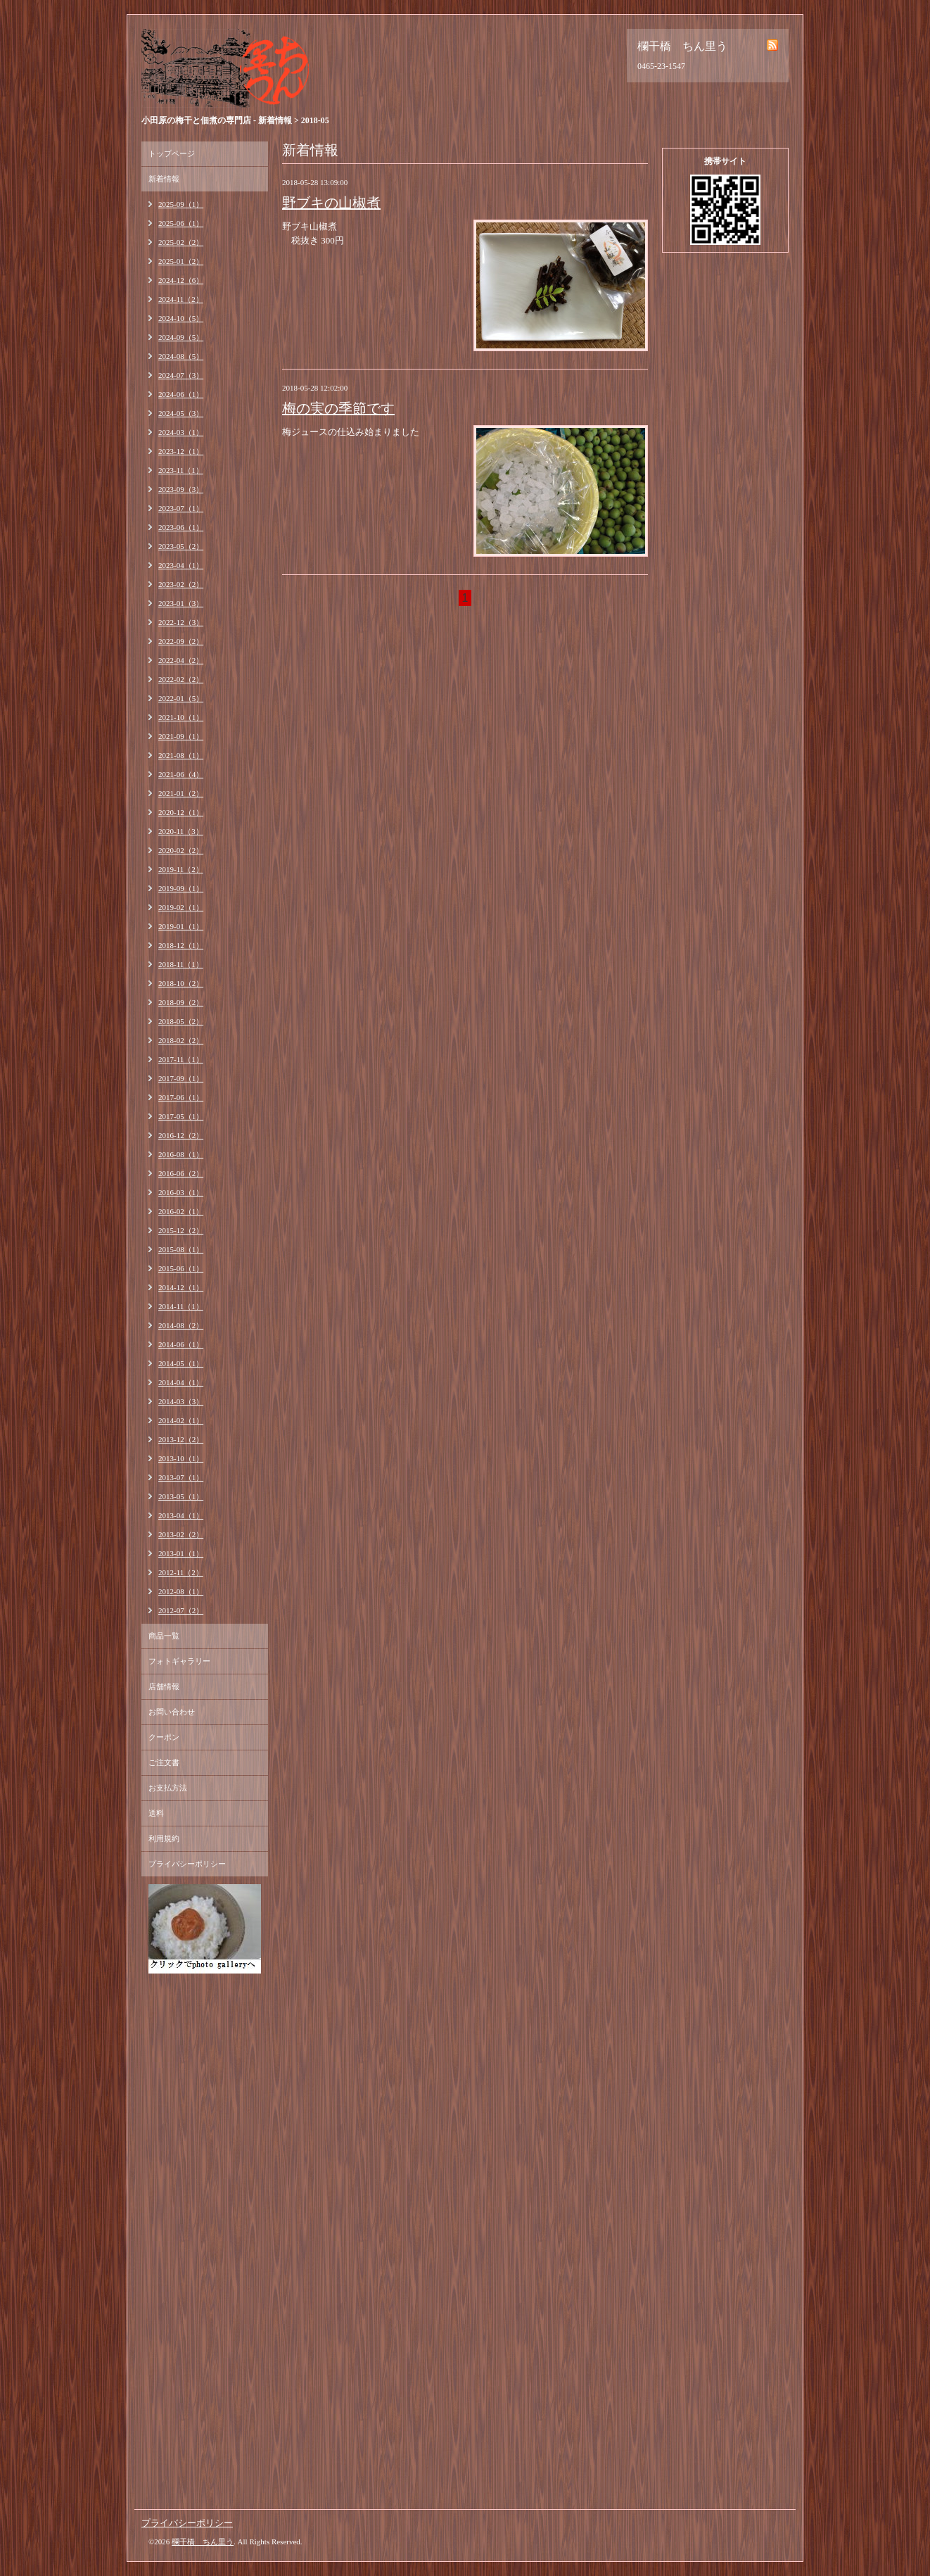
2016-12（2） (180, 1135)
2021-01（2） (180, 793)
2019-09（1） (180, 888)
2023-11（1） (180, 470)
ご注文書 (163, 1762)
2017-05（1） (180, 1116)
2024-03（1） (180, 432)
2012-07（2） (180, 1610)
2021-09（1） (180, 736)
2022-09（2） (180, 641)
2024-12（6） (180, 280)
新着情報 (163, 179)
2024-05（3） (180, 413)
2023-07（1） (180, 508)
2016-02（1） (180, 1211)
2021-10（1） (180, 717)
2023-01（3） (180, 603)
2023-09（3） (180, 489)
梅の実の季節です (338, 408)
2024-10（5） (180, 318)
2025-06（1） (180, 223)
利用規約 (163, 1838)
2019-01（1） (180, 926)
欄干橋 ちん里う (203, 2541)
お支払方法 (167, 1787)
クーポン (163, 1737)
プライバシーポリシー (187, 1864)
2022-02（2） (180, 679)
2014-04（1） (180, 1382)
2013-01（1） (180, 1553)
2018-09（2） (180, 1002)
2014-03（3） (180, 1401)
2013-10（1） (180, 1458)
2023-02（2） (180, 584)
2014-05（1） (180, 1363)
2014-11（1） (180, 1306)
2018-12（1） (180, 945)
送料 (156, 1813)
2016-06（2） (180, 1173)
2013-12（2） (180, 1439)
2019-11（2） (180, 869)
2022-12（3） (180, 622)
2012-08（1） (180, 1591)
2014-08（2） (180, 1325)
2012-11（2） (180, 1572)
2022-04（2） (180, 660)
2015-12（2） (180, 1230)
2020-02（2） (180, 850)
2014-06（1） (180, 1344)
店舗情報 (163, 1686)
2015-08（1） (180, 1249)
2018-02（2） (180, 1040)
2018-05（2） (180, 1021)
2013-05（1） (180, 1496)
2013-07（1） (180, 1477)
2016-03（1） (180, 1192)
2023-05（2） (180, 546)
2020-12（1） (180, 812)
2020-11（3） (180, 831)
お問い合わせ (171, 1711)
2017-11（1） (180, 1059)
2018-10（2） (180, 983)
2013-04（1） (180, 1515)
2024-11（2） (180, 299)
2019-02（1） (180, 907)
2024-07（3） (180, 375)
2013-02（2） (180, 1534)
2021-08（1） (180, 755)
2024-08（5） (180, 356)
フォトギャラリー (179, 1661)
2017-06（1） (180, 1097)
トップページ (171, 153)
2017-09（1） (180, 1078)
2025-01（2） (180, 261)
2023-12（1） (180, 451)
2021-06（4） (180, 774)
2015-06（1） (180, 1268)
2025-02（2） (180, 242)
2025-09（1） (180, 204)
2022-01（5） (180, 698)
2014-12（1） (180, 1287)
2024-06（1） (180, 394)
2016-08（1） (180, 1154)
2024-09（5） (180, 337)
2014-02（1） (180, 1420)
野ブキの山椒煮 (331, 202)
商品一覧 (163, 1635)
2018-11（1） (180, 964)
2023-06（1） (180, 527)
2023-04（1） (180, 565)
